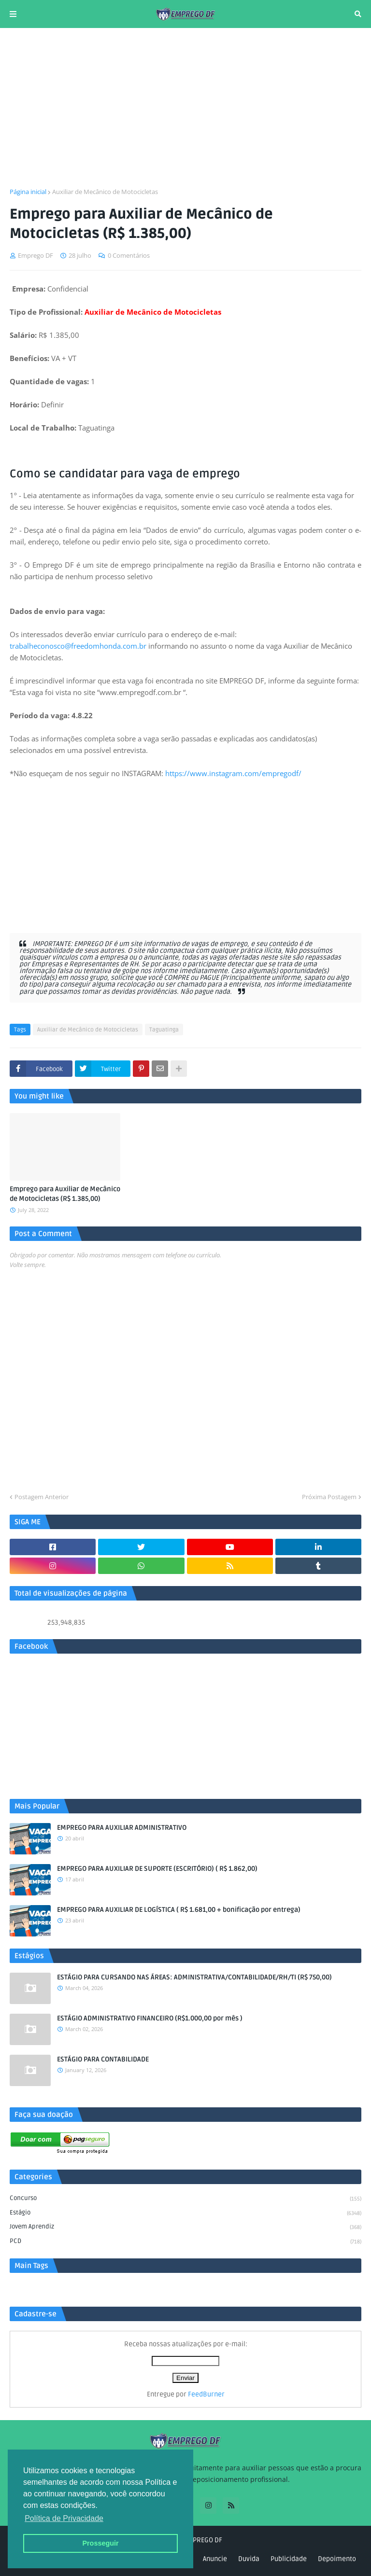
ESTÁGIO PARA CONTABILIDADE (103, 2059)
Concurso (185, 2199)
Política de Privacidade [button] (64, 2518)
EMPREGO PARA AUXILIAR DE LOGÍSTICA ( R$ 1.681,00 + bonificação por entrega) (178, 1910)
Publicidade (289, 2559)
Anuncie (215, 2559)
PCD (185, 2241)
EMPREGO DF (203, 2540)
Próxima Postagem (329, 1496)
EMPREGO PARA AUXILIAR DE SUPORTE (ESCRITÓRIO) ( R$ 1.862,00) (157, 1869)
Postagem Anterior (41, 1496)
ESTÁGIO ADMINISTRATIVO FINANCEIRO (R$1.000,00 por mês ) (150, 2018)
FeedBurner (206, 2394)
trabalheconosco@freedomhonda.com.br (78, 646)
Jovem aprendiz (185, 2227)
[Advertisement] (185, 107)
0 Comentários (129, 255)
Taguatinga (164, 1029)
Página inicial (28, 191)
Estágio (185, 2213)
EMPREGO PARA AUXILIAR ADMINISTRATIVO (121, 1828)
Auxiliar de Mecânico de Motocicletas (105, 191)
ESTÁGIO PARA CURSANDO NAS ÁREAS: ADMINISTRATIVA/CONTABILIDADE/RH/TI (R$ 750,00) (194, 1977)
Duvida (248, 2559)
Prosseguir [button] (100, 2543)
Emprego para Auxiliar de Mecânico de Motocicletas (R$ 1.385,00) (65, 1194)
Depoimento (337, 2559)
